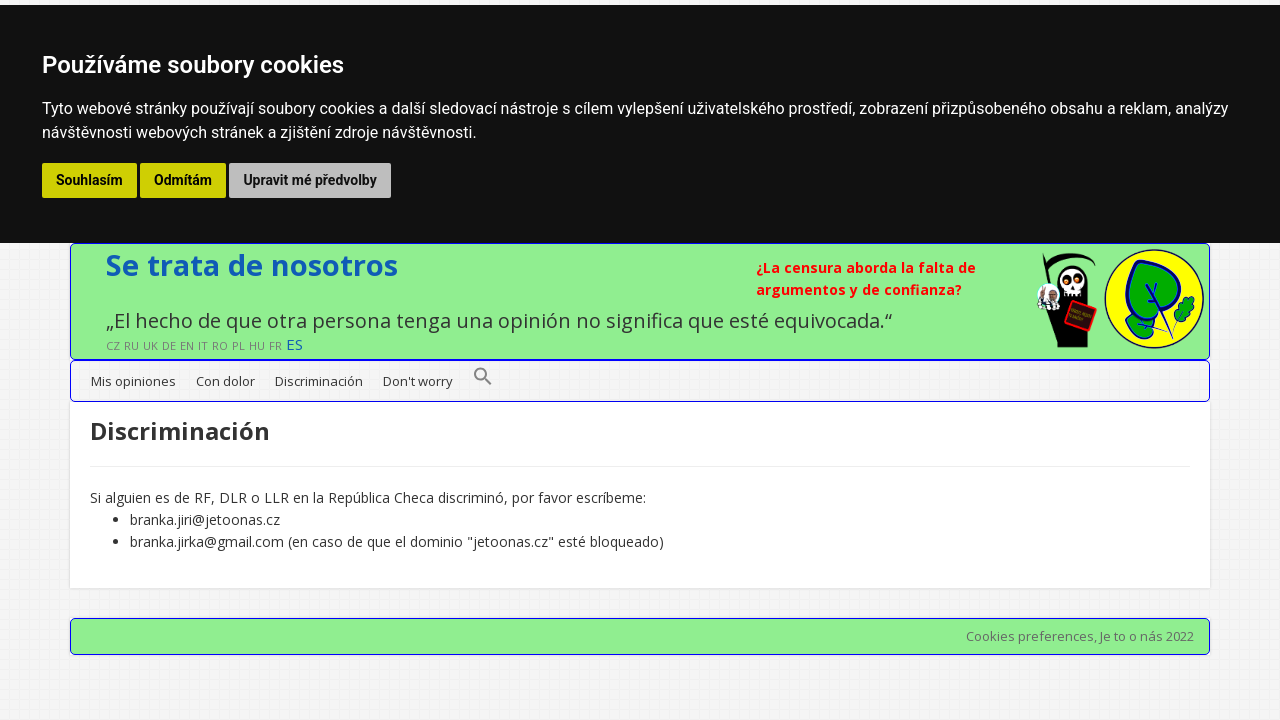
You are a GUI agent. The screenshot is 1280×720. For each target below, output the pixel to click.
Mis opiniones (133, 381)
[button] (483, 381)
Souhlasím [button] (89, 180)
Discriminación (319, 381)
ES (294, 344)
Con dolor (225, 381)
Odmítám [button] (183, 180)
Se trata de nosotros (252, 264)
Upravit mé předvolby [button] (309, 180)
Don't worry (418, 381)
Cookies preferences (1030, 636)
